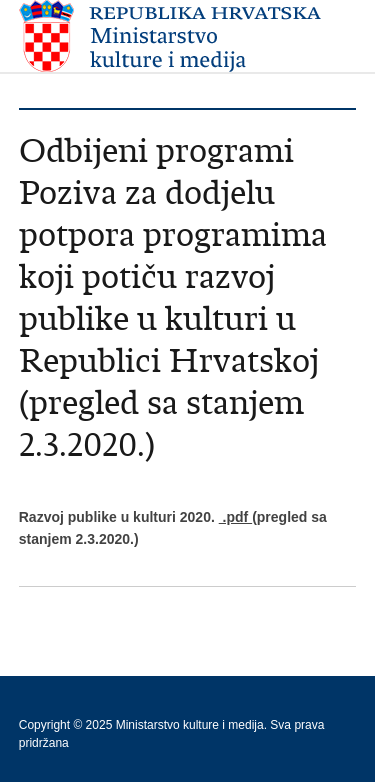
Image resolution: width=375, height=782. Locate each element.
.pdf (235, 517)
